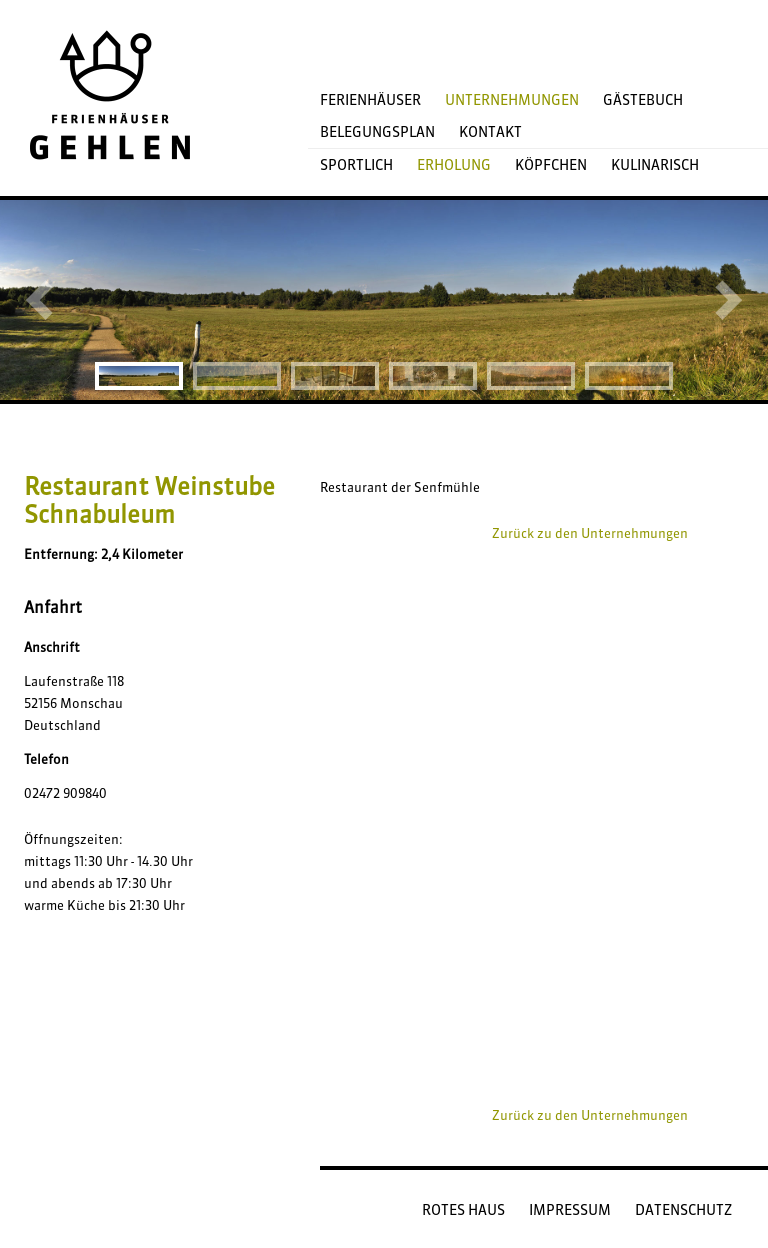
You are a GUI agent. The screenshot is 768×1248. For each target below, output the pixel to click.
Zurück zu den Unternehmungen (590, 533)
